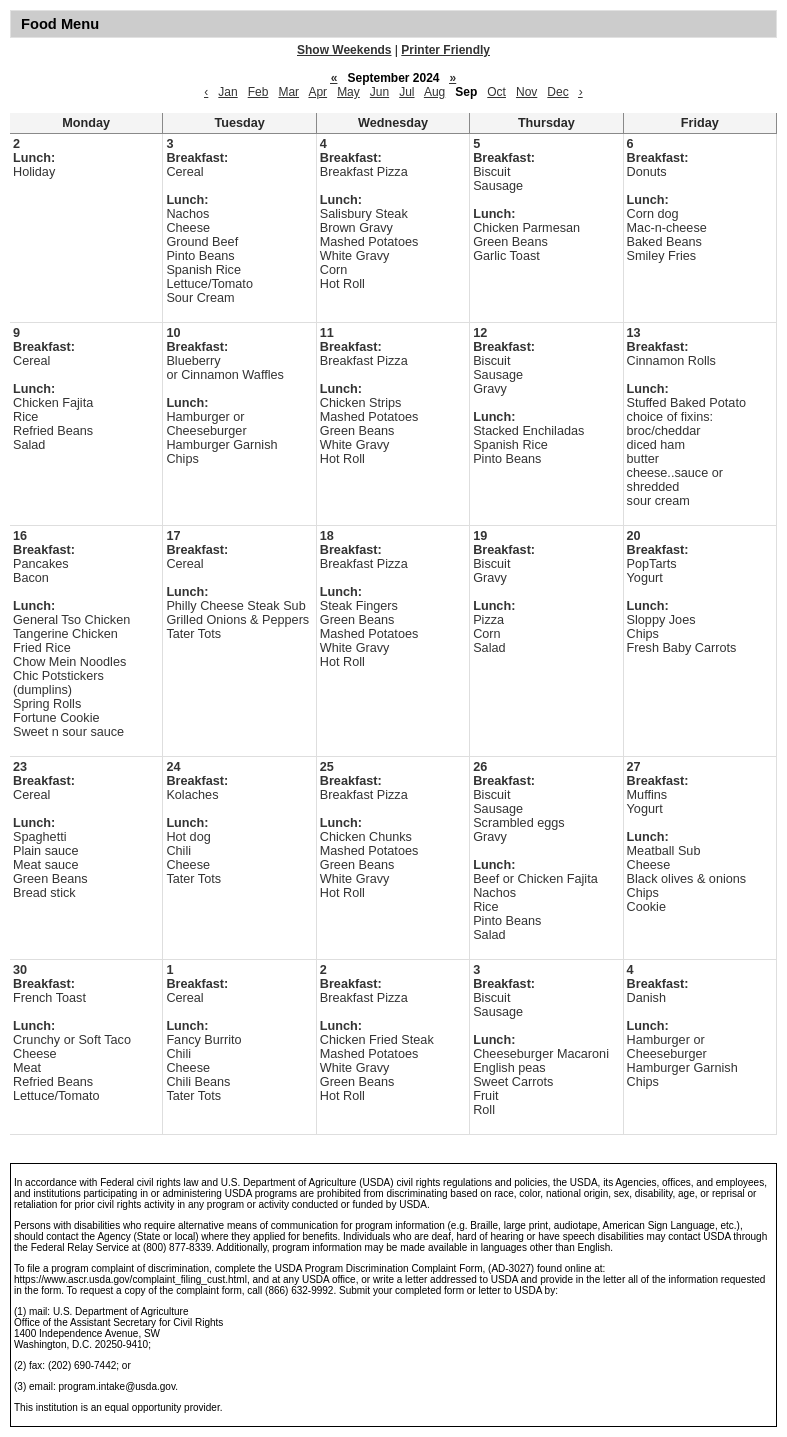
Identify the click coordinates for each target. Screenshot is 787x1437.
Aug (434, 92)
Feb (258, 92)
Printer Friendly (445, 50)
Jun (379, 92)
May (348, 92)
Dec (557, 92)
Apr (317, 92)
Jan (227, 92)
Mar (288, 92)
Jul (406, 92)
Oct (496, 92)
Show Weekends (344, 50)
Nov (526, 92)
